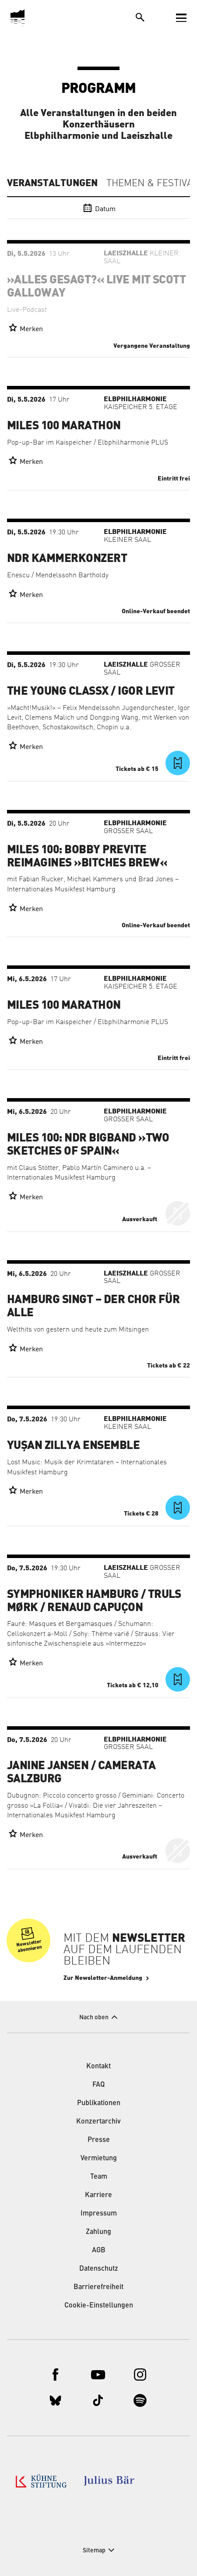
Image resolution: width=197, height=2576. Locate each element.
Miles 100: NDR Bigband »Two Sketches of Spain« (88, 1144)
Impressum (99, 2213)
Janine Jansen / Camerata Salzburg (81, 1772)
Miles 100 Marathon (64, 425)
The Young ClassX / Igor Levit (91, 691)
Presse (99, 2140)
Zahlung (98, 2232)
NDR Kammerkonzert (67, 558)
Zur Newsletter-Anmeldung (102, 1978)
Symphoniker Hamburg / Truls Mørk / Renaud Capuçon (94, 1601)
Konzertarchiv (98, 2121)
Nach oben (94, 2017)
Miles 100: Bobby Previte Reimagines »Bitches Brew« (87, 856)
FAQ (98, 2084)
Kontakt (98, 2066)
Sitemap (94, 2551)
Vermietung (99, 2158)
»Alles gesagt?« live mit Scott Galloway (96, 286)
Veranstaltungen (52, 183)
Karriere (98, 2195)
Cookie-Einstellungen (98, 2305)
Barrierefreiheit (98, 2287)
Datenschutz (98, 2268)
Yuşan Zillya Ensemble (73, 1445)
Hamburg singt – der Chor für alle (93, 1306)
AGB (99, 2250)
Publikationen (98, 2103)
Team (98, 2176)
